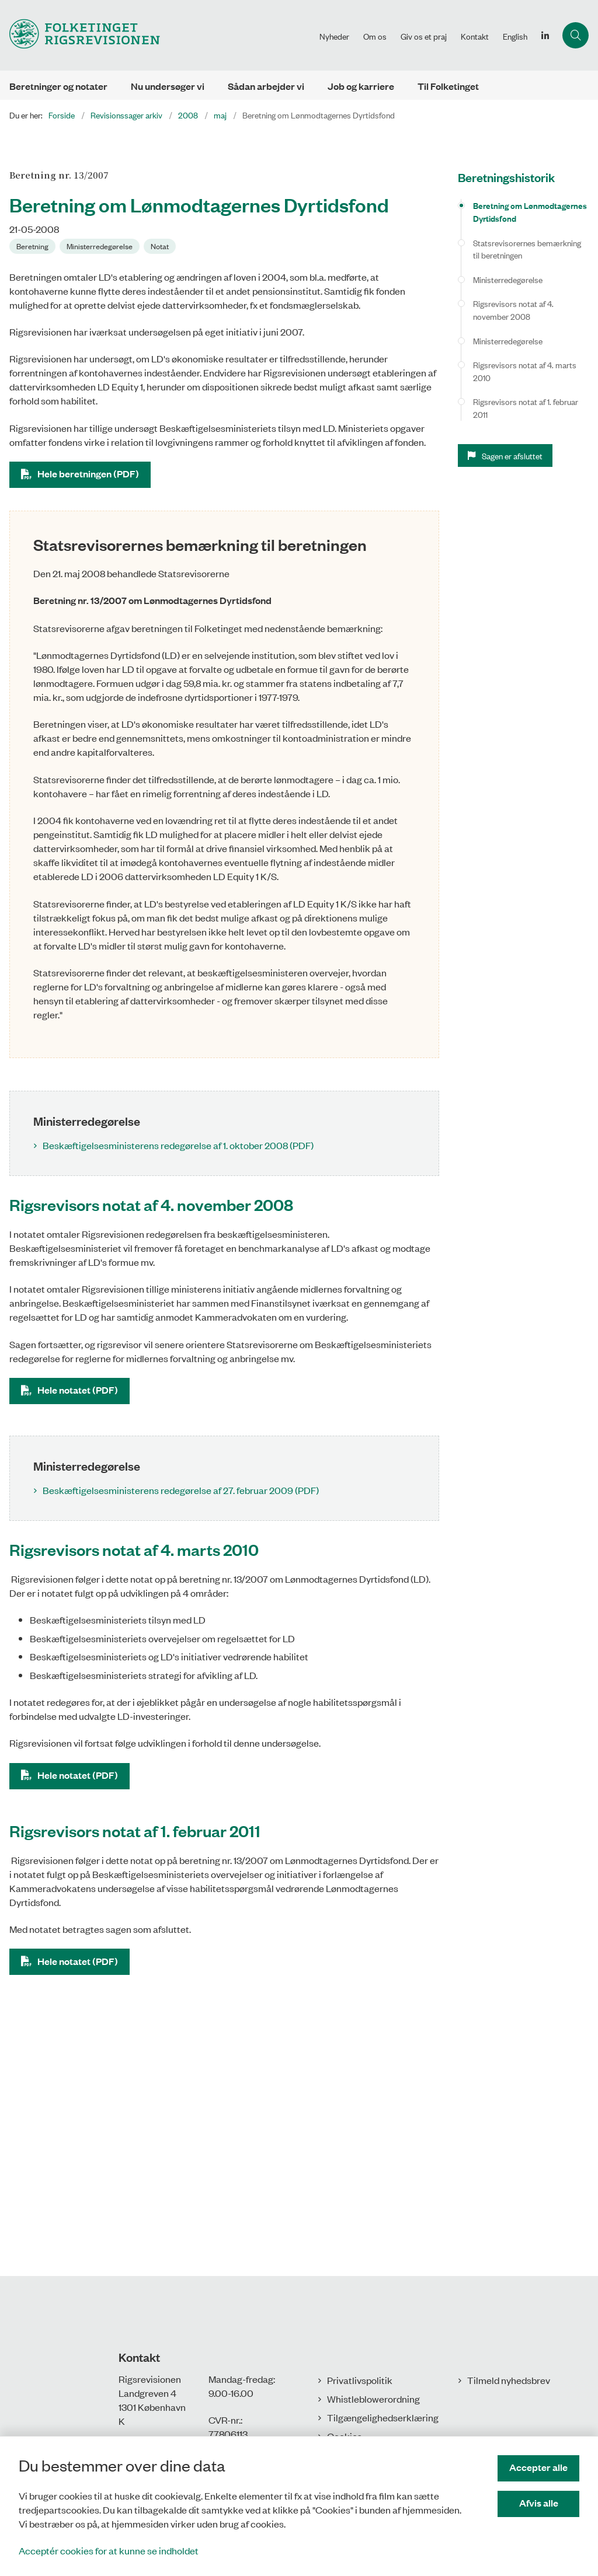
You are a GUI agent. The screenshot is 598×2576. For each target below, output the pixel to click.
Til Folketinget (448, 86)
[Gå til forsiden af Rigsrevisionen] (156, 35)
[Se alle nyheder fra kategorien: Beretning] (33, 245)
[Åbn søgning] (575, 35)
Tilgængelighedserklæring (383, 2417)
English (515, 36)
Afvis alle (538, 2502)
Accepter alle (538, 2467)
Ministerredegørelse (508, 279)
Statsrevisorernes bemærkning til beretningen (527, 248)
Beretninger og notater (58, 86)
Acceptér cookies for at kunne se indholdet (109, 2550)
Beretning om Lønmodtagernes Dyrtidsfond (530, 211)
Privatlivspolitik (359, 2379)
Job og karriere (361, 86)
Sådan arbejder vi (266, 86)
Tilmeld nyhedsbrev (508, 2379)
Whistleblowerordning (373, 2398)
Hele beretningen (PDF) (88, 473)
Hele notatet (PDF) (77, 1390)
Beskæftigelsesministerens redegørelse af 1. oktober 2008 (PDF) (178, 1145)
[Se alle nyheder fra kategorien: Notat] (161, 245)
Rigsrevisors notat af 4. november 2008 (513, 309)
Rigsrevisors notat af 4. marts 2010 (524, 370)
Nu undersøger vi (167, 86)
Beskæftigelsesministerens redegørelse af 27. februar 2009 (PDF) (181, 1490)
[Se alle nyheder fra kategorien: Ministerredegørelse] (101, 245)
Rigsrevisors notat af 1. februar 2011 (525, 407)
